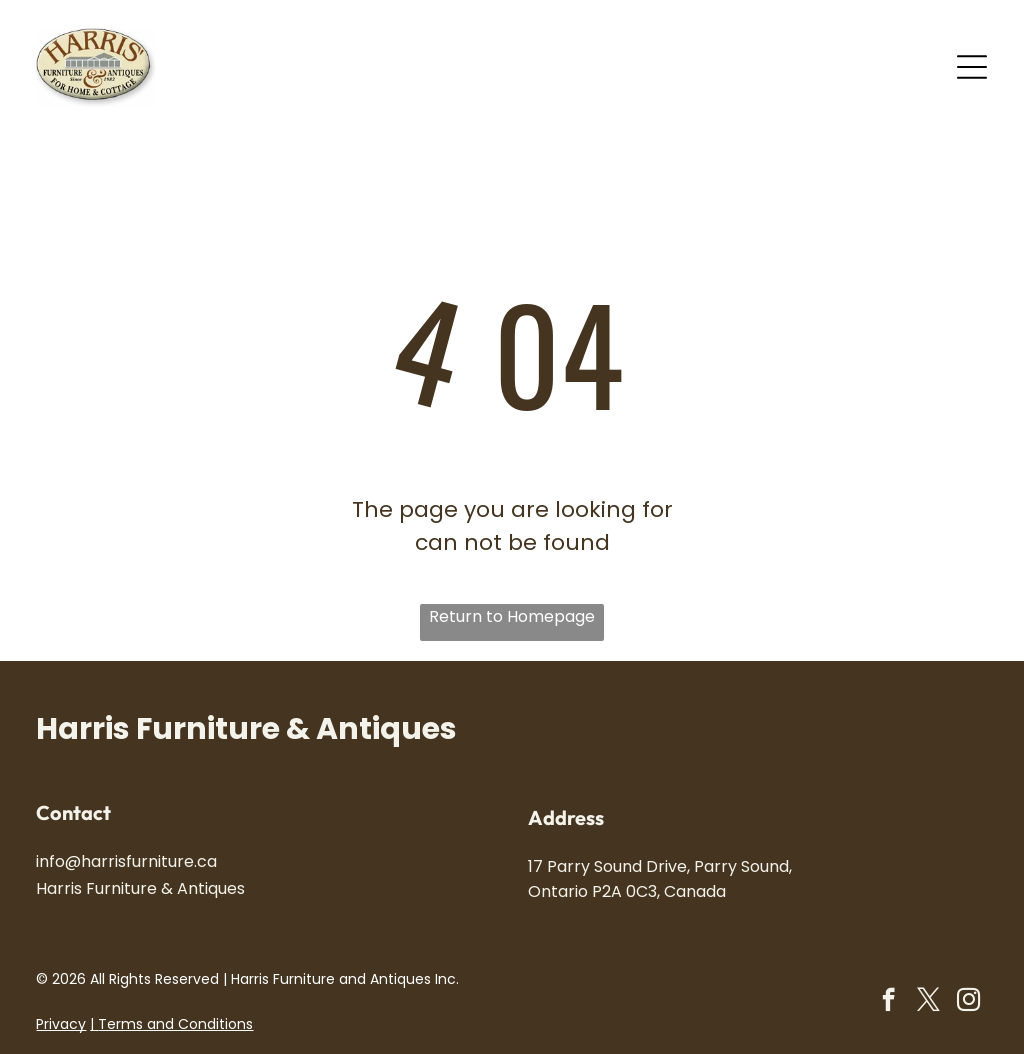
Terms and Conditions (175, 1024)
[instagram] (968, 1002)
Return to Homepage (512, 616)
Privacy (61, 1024)
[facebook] (888, 1002)
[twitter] (928, 1002)
